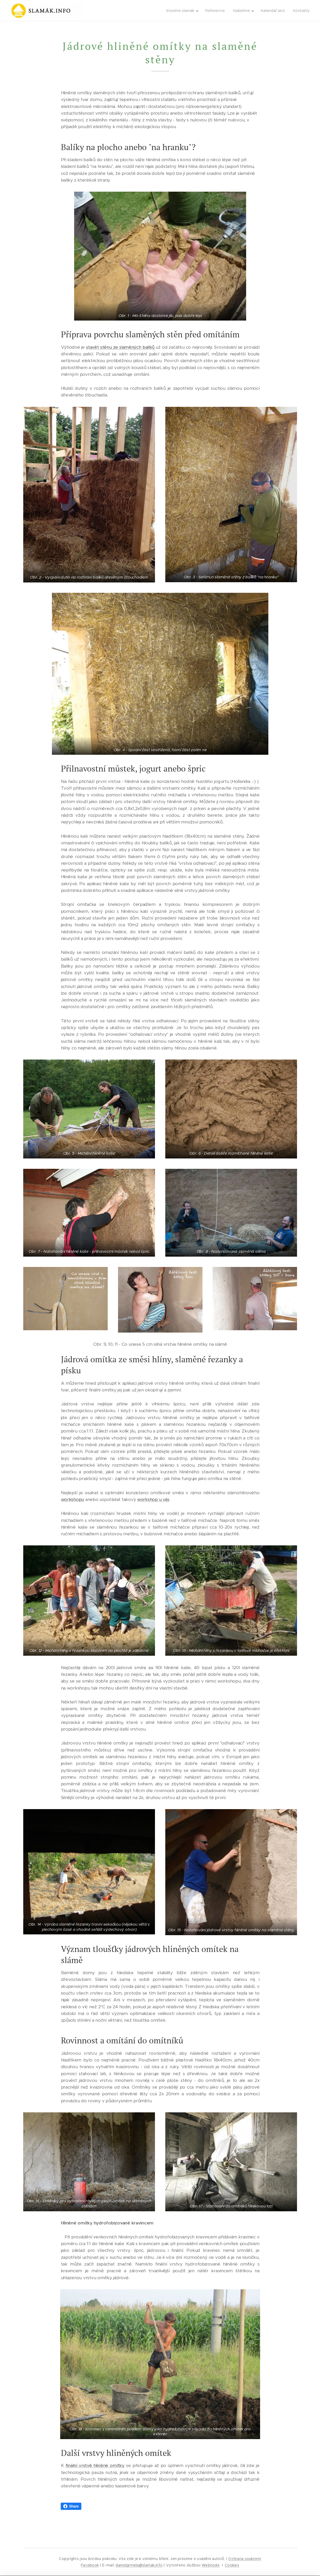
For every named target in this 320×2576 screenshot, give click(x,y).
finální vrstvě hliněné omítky (94, 2465)
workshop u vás (153, 1499)
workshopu (72, 1499)
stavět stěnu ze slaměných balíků (121, 347)
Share (71, 2506)
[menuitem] (183, 10)
